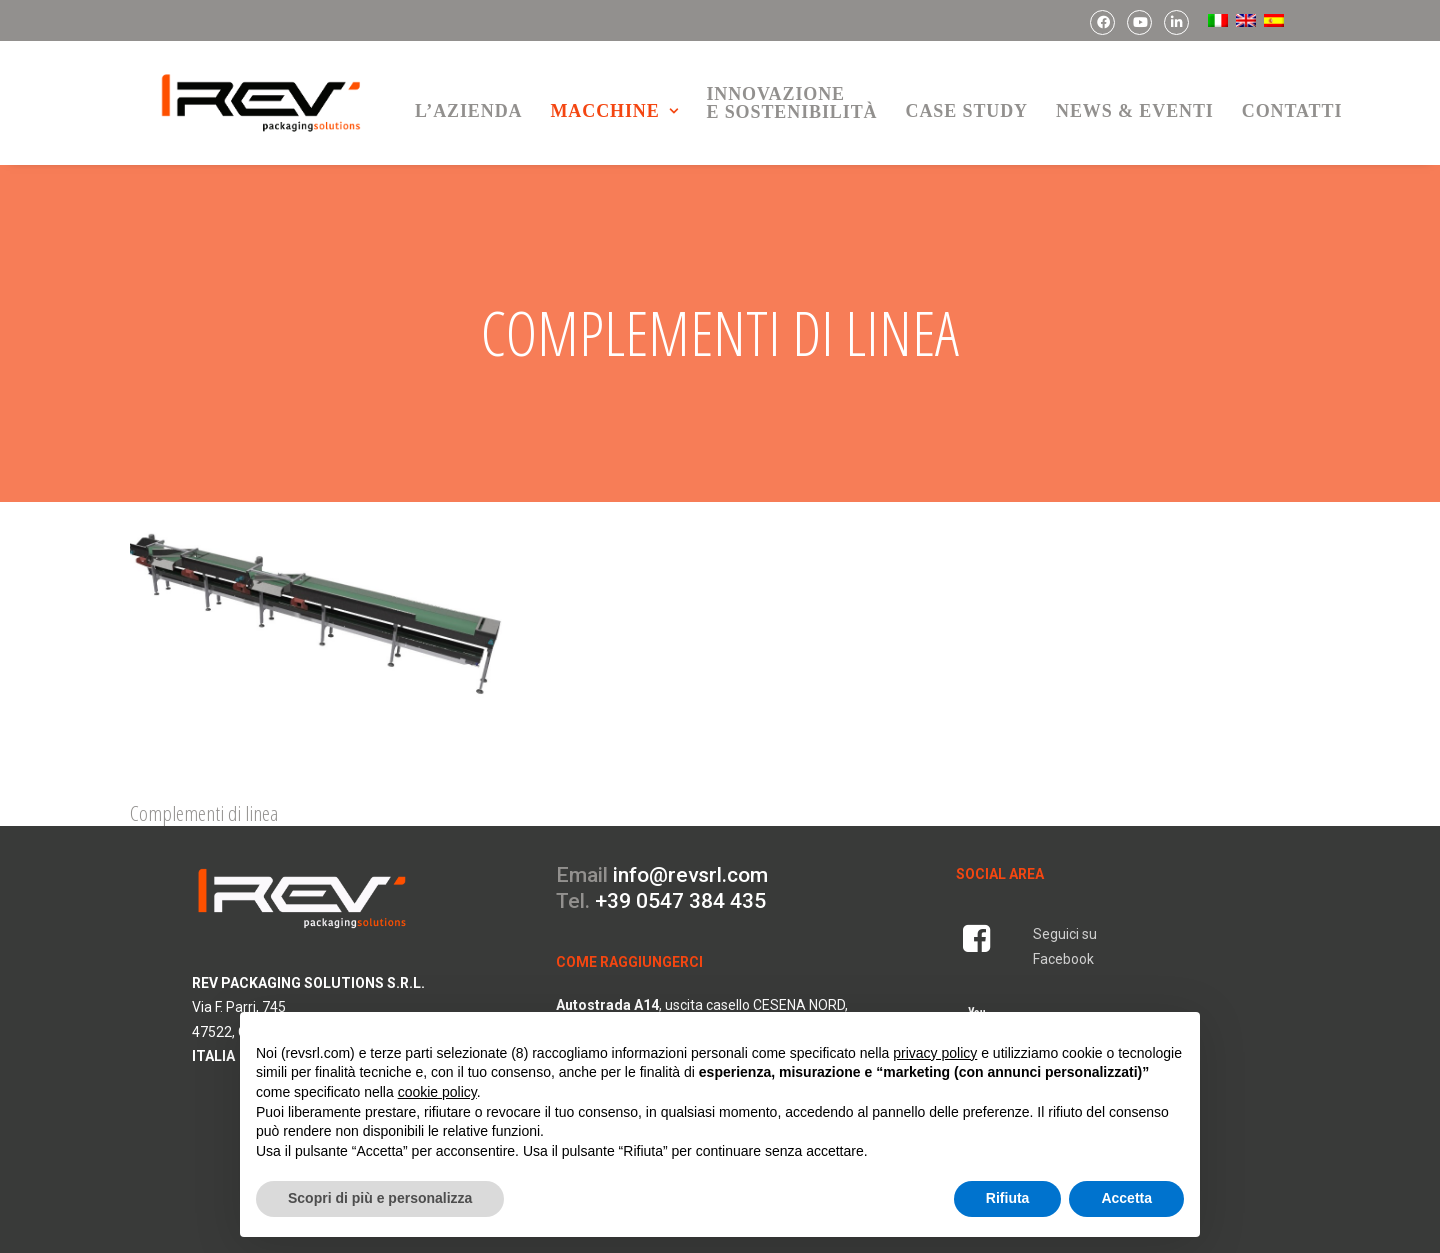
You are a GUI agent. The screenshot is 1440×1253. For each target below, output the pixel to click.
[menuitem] (1102, 22)
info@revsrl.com (690, 840)
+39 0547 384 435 (680, 866)
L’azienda (468, 111)
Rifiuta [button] (1008, 1198)
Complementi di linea (204, 778)
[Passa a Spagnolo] (1272, 20)
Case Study (966, 111)
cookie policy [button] (437, 1092)
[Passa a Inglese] (1244, 20)
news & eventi (1135, 111)
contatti (1292, 111)
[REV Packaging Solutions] (261, 103)
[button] (316, 608)
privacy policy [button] (935, 1053)
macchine (614, 111)
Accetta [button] (1126, 1198)
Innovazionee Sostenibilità (791, 103)
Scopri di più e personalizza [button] (380, 1198)
